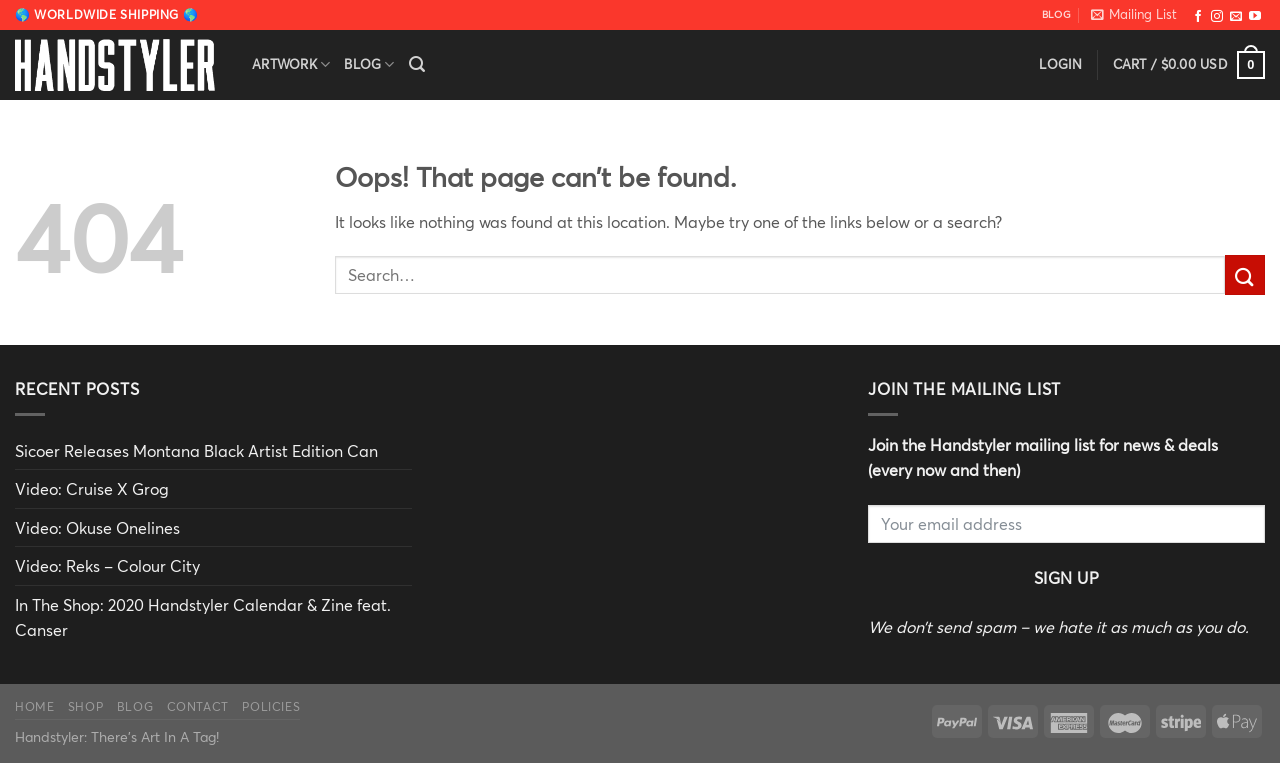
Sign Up (1066, 578)
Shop (85, 706)
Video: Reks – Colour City (107, 565)
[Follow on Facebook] (1198, 16)
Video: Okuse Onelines (97, 527)
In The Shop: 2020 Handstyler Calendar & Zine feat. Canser (203, 617)
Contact (198, 706)
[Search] (417, 64)
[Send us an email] (1236, 16)
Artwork (291, 64)
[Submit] (1245, 274)
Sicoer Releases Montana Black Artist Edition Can (196, 450)
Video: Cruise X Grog (92, 488)
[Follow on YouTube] (1255, 16)
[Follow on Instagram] (1217, 16)
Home (34, 706)
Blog (369, 64)
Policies (271, 706)
